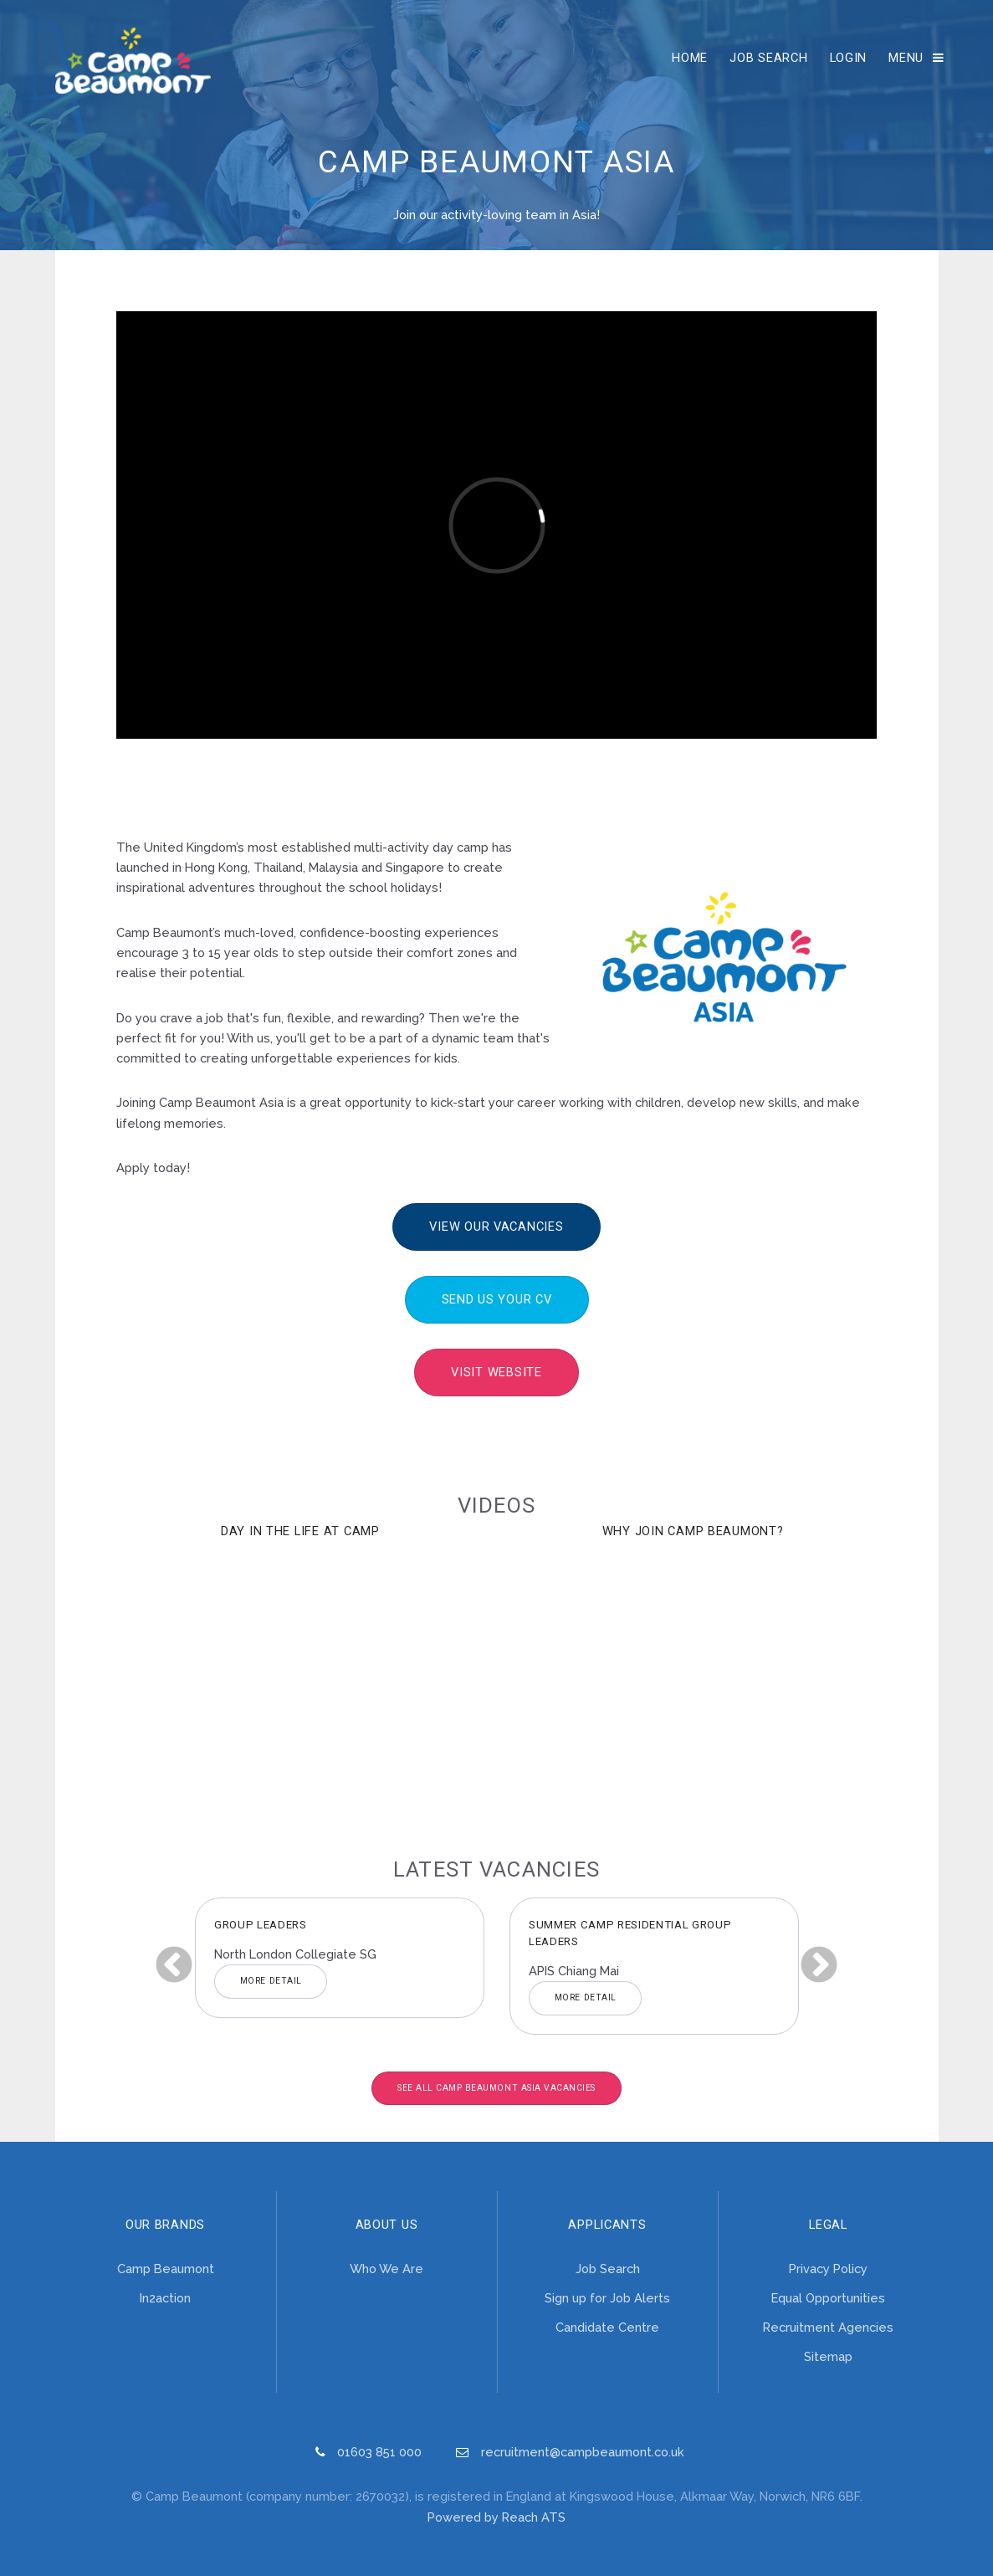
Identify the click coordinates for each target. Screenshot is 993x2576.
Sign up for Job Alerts (607, 2298)
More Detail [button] (271, 1980)
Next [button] (819, 1966)
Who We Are (386, 2268)
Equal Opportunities (828, 2298)
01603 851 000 (379, 2452)
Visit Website (496, 1372)
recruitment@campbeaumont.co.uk (582, 2452)
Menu (906, 57)
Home (690, 57)
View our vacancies (496, 1226)
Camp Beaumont (165, 2268)
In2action (165, 2298)
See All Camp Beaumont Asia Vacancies (496, 2087)
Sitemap (828, 2356)
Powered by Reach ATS (496, 2517)
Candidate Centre (607, 2327)
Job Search (768, 57)
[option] (339, 1958)
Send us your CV (497, 1299)
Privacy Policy (828, 2268)
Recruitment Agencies (828, 2327)
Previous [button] (174, 1966)
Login (849, 57)
